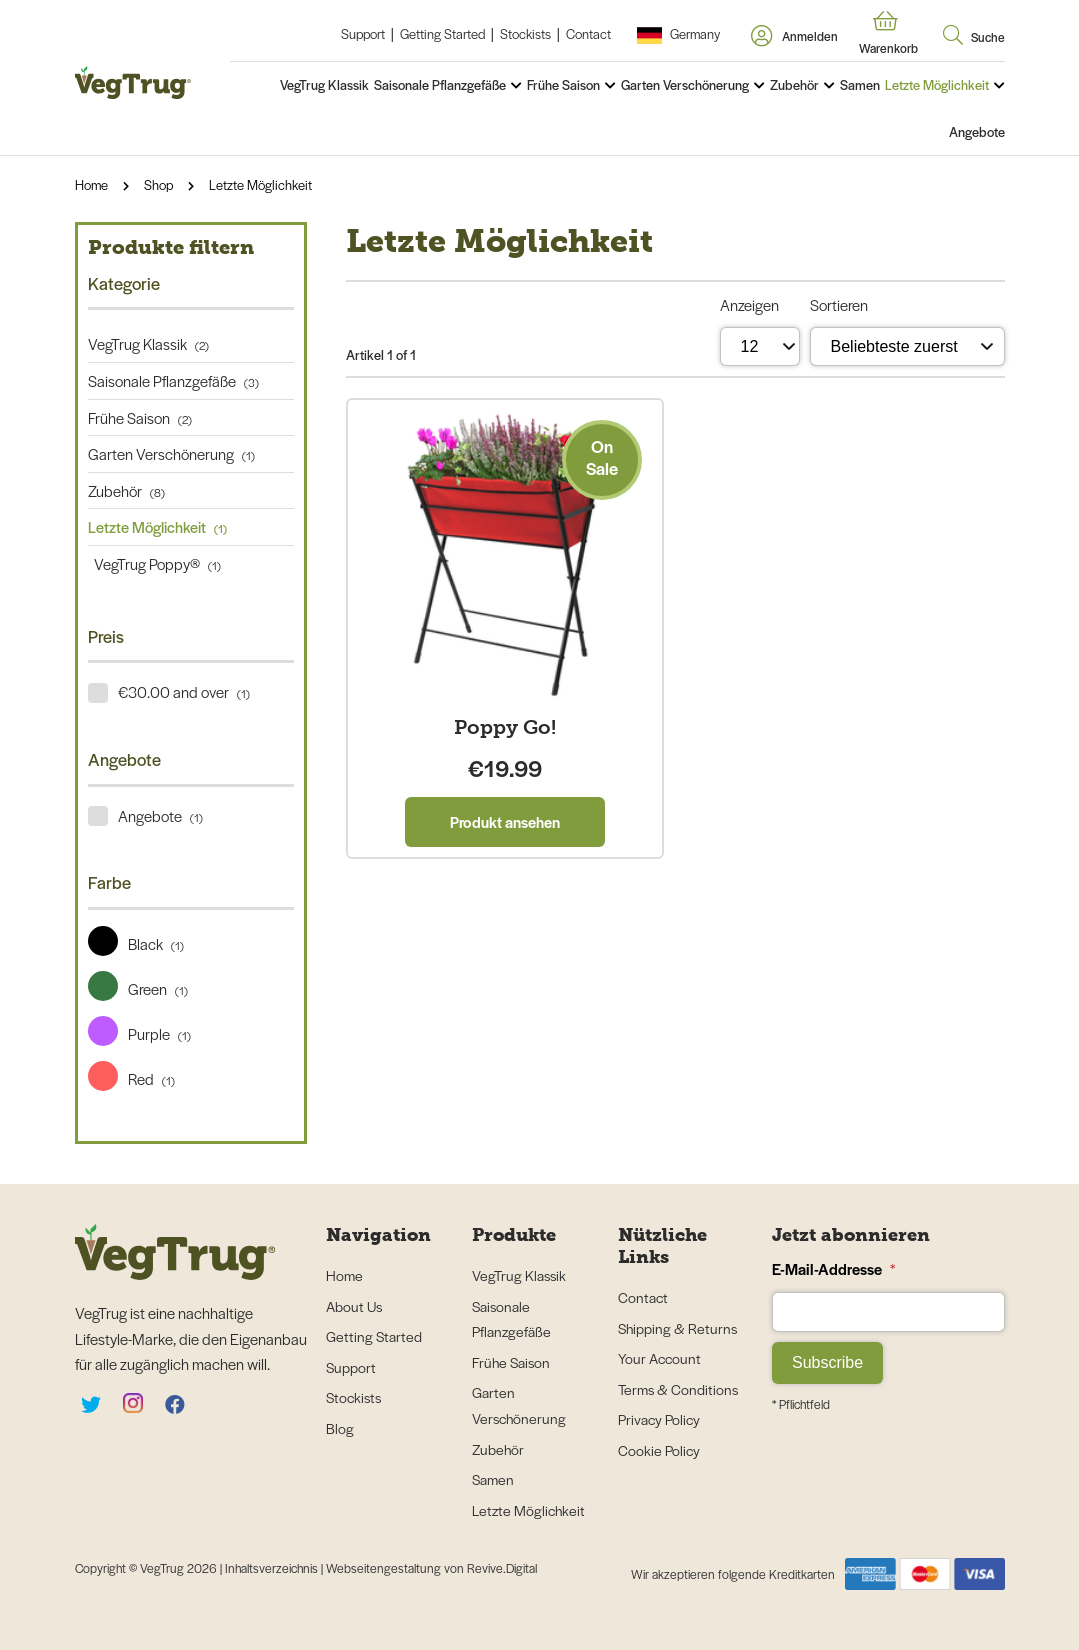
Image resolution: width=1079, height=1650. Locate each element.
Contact (588, 33)
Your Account (659, 1358)
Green (138, 988)
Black (136, 943)
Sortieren (839, 304)
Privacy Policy (659, 1419)
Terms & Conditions (678, 1389)
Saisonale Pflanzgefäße (440, 84)
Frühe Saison (563, 84)
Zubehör (794, 84)
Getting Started (442, 33)
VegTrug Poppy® (154, 563)
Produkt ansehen (505, 821)
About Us (354, 1306)
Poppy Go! (505, 727)
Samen (860, 84)
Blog (340, 1428)
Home (91, 184)
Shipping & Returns (677, 1328)
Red (131, 1078)
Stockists (525, 33)
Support (363, 33)
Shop (158, 184)
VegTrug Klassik (324, 84)
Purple (139, 1033)
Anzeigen (749, 304)
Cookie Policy (659, 1450)
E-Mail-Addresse (833, 1268)
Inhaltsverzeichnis (273, 1568)
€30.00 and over (184, 691)
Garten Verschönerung (685, 84)
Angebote (977, 131)
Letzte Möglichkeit (937, 84)
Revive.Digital (502, 1568)
